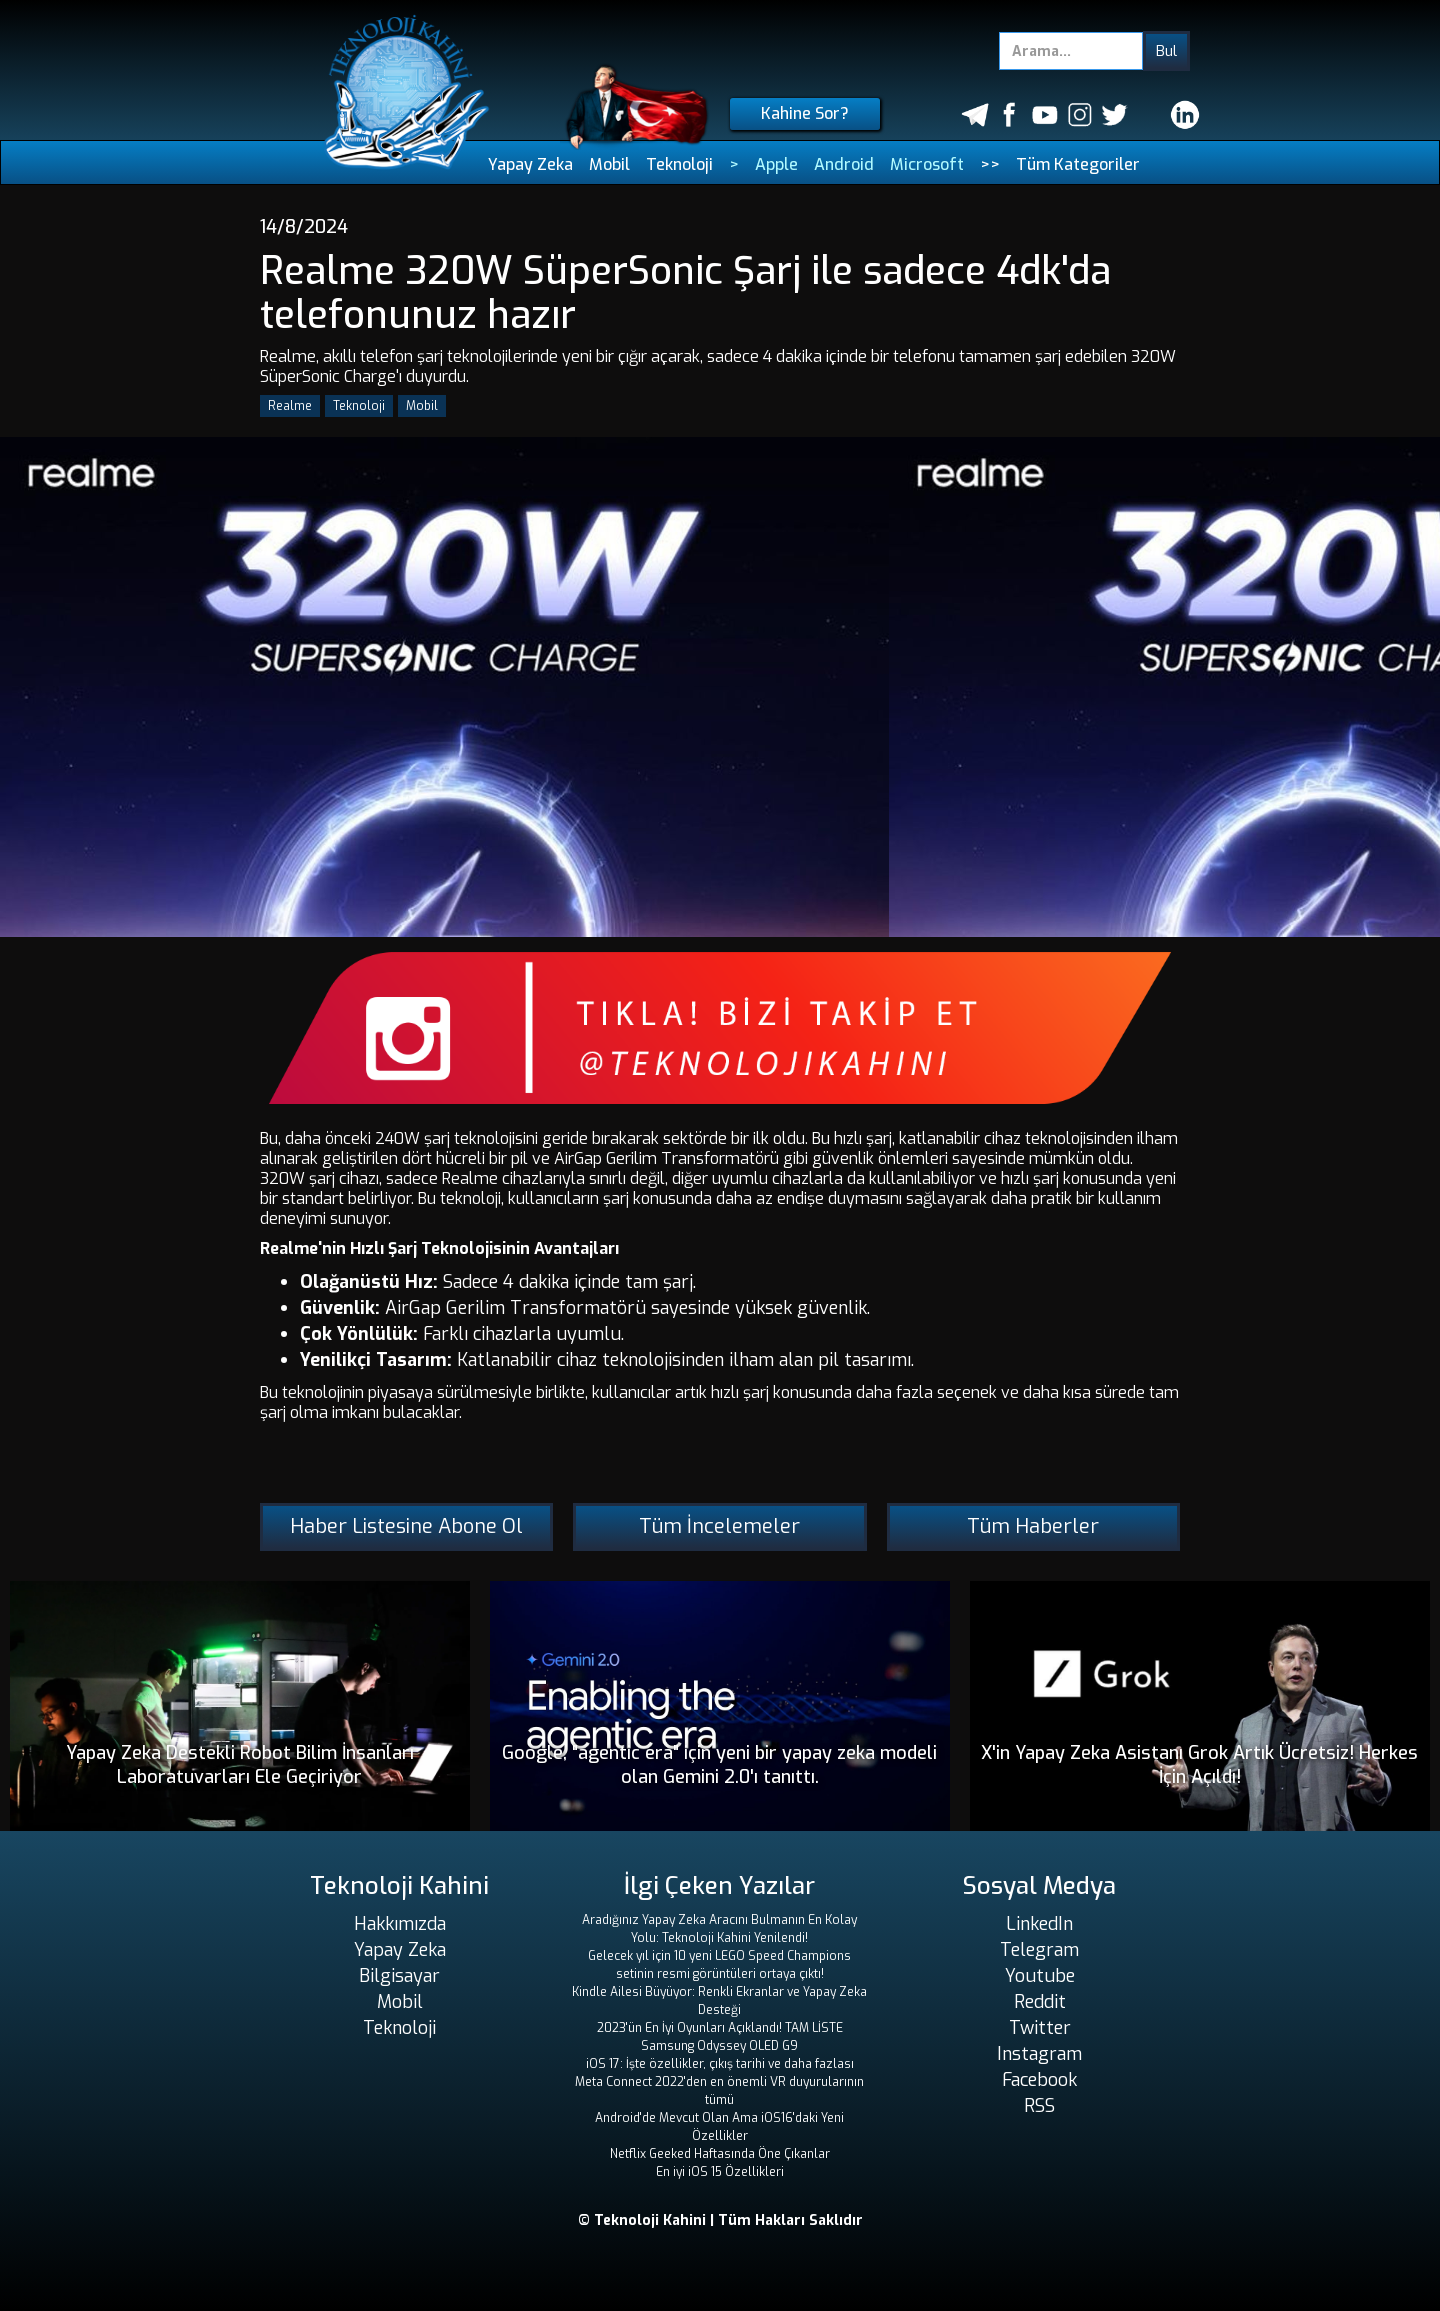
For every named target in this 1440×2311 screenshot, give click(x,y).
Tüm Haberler (1033, 1526)
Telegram (1039, 1950)
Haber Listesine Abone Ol (406, 1526)
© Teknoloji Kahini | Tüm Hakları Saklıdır (720, 2220)
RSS (1039, 2106)
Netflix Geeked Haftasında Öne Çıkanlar (720, 2154)
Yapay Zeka (530, 164)
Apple (776, 164)
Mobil (609, 164)
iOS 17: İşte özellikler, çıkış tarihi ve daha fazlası (720, 2064)
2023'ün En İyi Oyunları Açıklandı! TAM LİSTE (720, 2028)
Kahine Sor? (805, 113)
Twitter (1040, 2028)
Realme (290, 406)
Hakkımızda (400, 1924)
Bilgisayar (399, 1976)
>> (990, 164)
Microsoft (927, 164)
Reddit (1040, 2002)
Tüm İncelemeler (719, 1526)
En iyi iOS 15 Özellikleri (720, 2172)
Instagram (1039, 2054)
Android (844, 164)
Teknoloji (679, 164)
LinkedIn (1039, 1924)
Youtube (1040, 1976)
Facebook (1039, 2080)
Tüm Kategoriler (1078, 164)
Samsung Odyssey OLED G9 (719, 2046)
